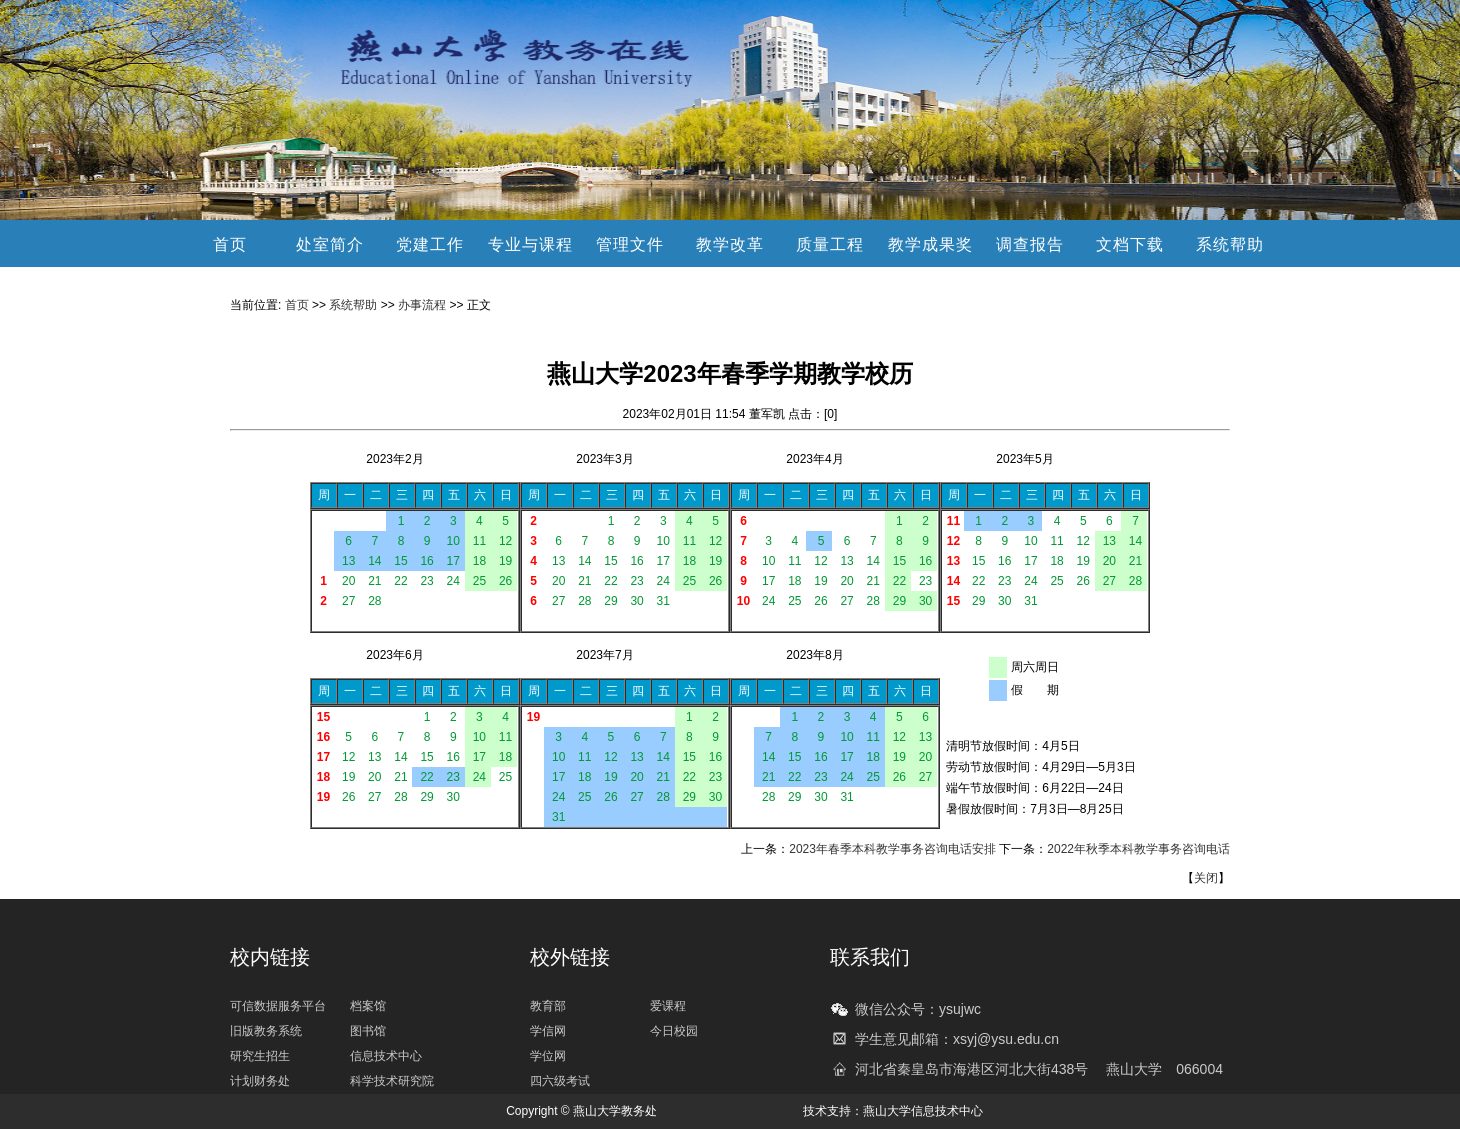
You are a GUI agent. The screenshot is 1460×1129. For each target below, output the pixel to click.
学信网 (548, 1031)
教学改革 (730, 244)
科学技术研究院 (392, 1081)
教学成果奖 (930, 244)
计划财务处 (260, 1081)
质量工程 (830, 244)
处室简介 (330, 244)
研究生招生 (260, 1056)
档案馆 (368, 1006)
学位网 (548, 1056)
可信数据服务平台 (278, 1006)
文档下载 (1130, 244)
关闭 (1206, 878)
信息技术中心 (386, 1056)
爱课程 (668, 1006)
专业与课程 (530, 244)
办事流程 (422, 305)
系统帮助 (1230, 244)
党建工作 (430, 244)
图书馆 (368, 1031)
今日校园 (674, 1031)
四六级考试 (560, 1081)
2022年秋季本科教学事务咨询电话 (1138, 849)
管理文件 (630, 244)
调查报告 (1030, 244)
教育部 (548, 1006)
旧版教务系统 (266, 1031)
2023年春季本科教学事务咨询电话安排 (892, 849)
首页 (230, 244)
